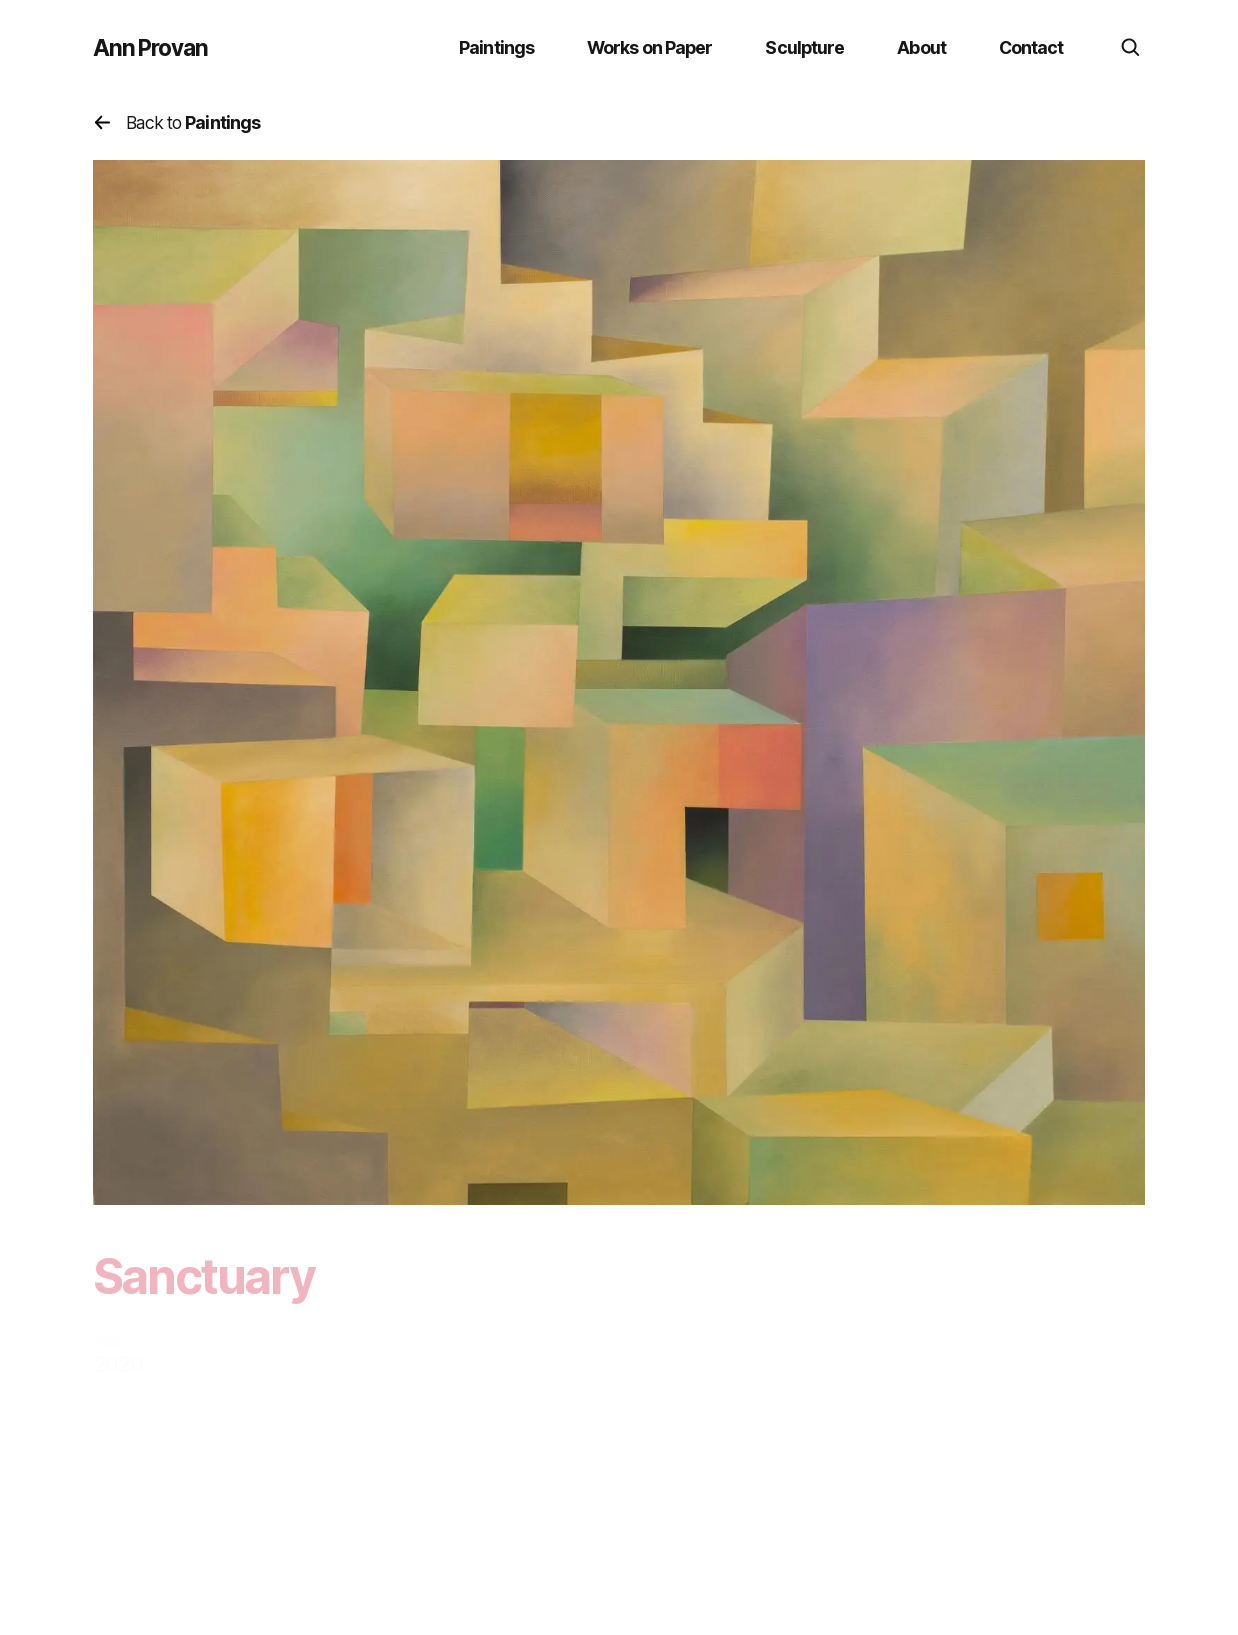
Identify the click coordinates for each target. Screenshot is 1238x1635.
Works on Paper (650, 47)
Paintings (496, 47)
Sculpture (804, 47)
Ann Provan (150, 48)
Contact (1031, 47)
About (921, 47)
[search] (1130, 48)
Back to (177, 122)
